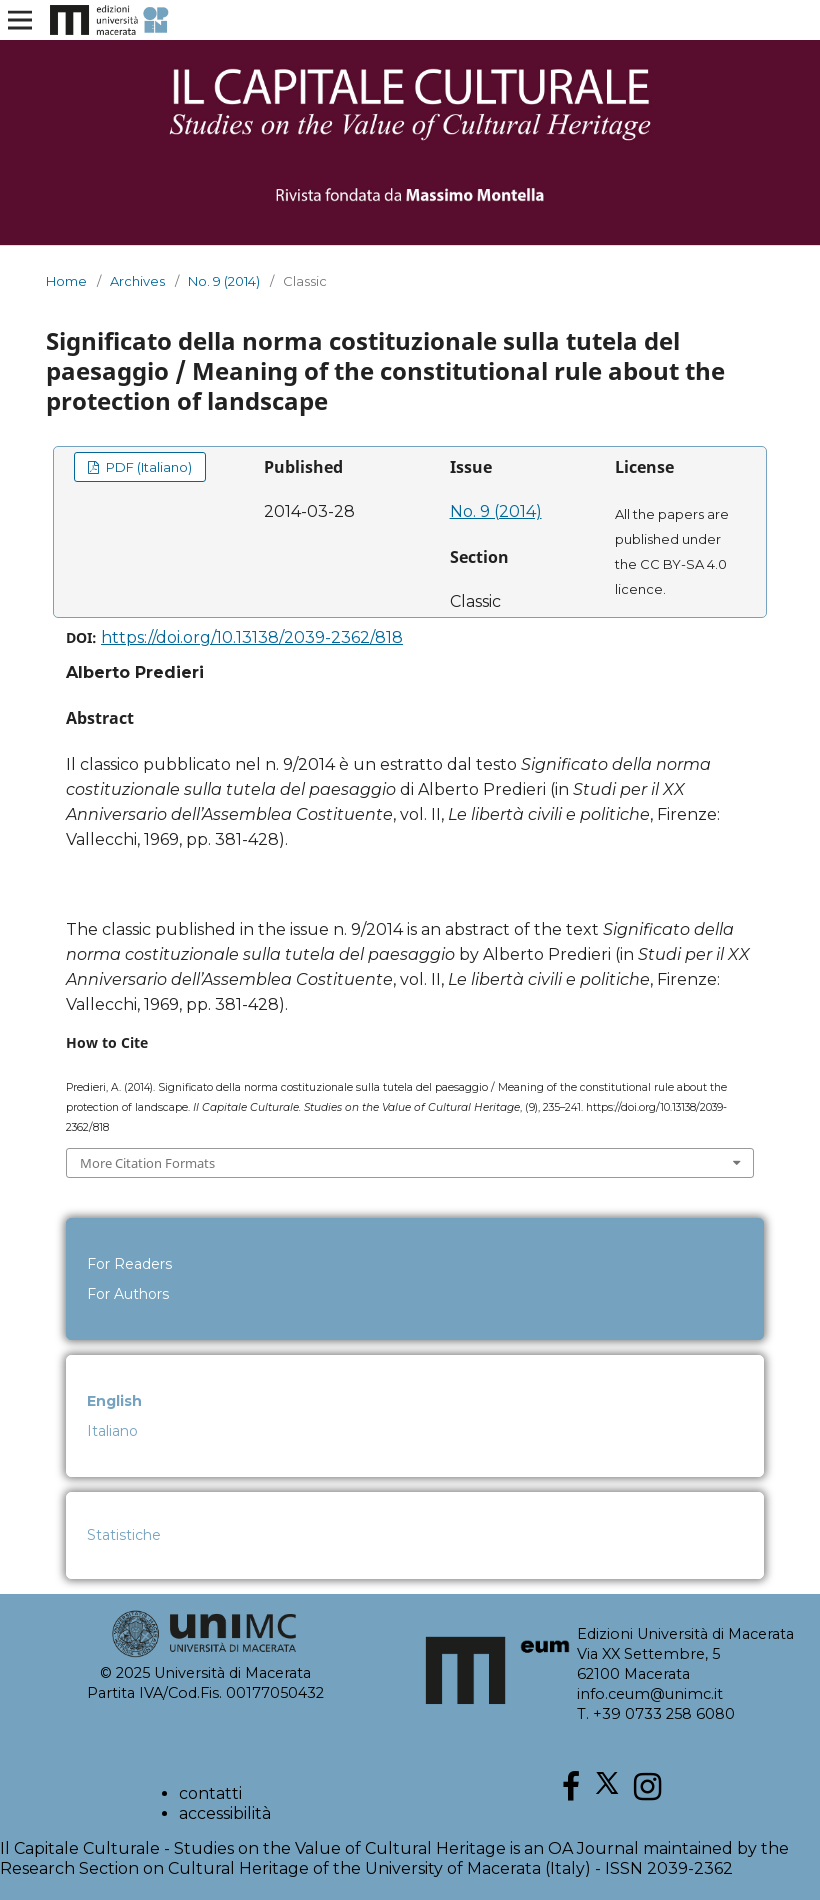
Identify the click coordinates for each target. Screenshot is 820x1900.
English (114, 1401)
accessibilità (225, 1813)
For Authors (128, 1294)
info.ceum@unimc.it (650, 1694)
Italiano (112, 1431)
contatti (210, 1793)
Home (66, 281)
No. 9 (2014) (224, 281)
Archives (137, 281)
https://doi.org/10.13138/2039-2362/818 (252, 637)
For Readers (129, 1264)
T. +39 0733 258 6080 (656, 1714)
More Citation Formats (147, 1163)
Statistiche (124, 1535)
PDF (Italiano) (147, 467)
